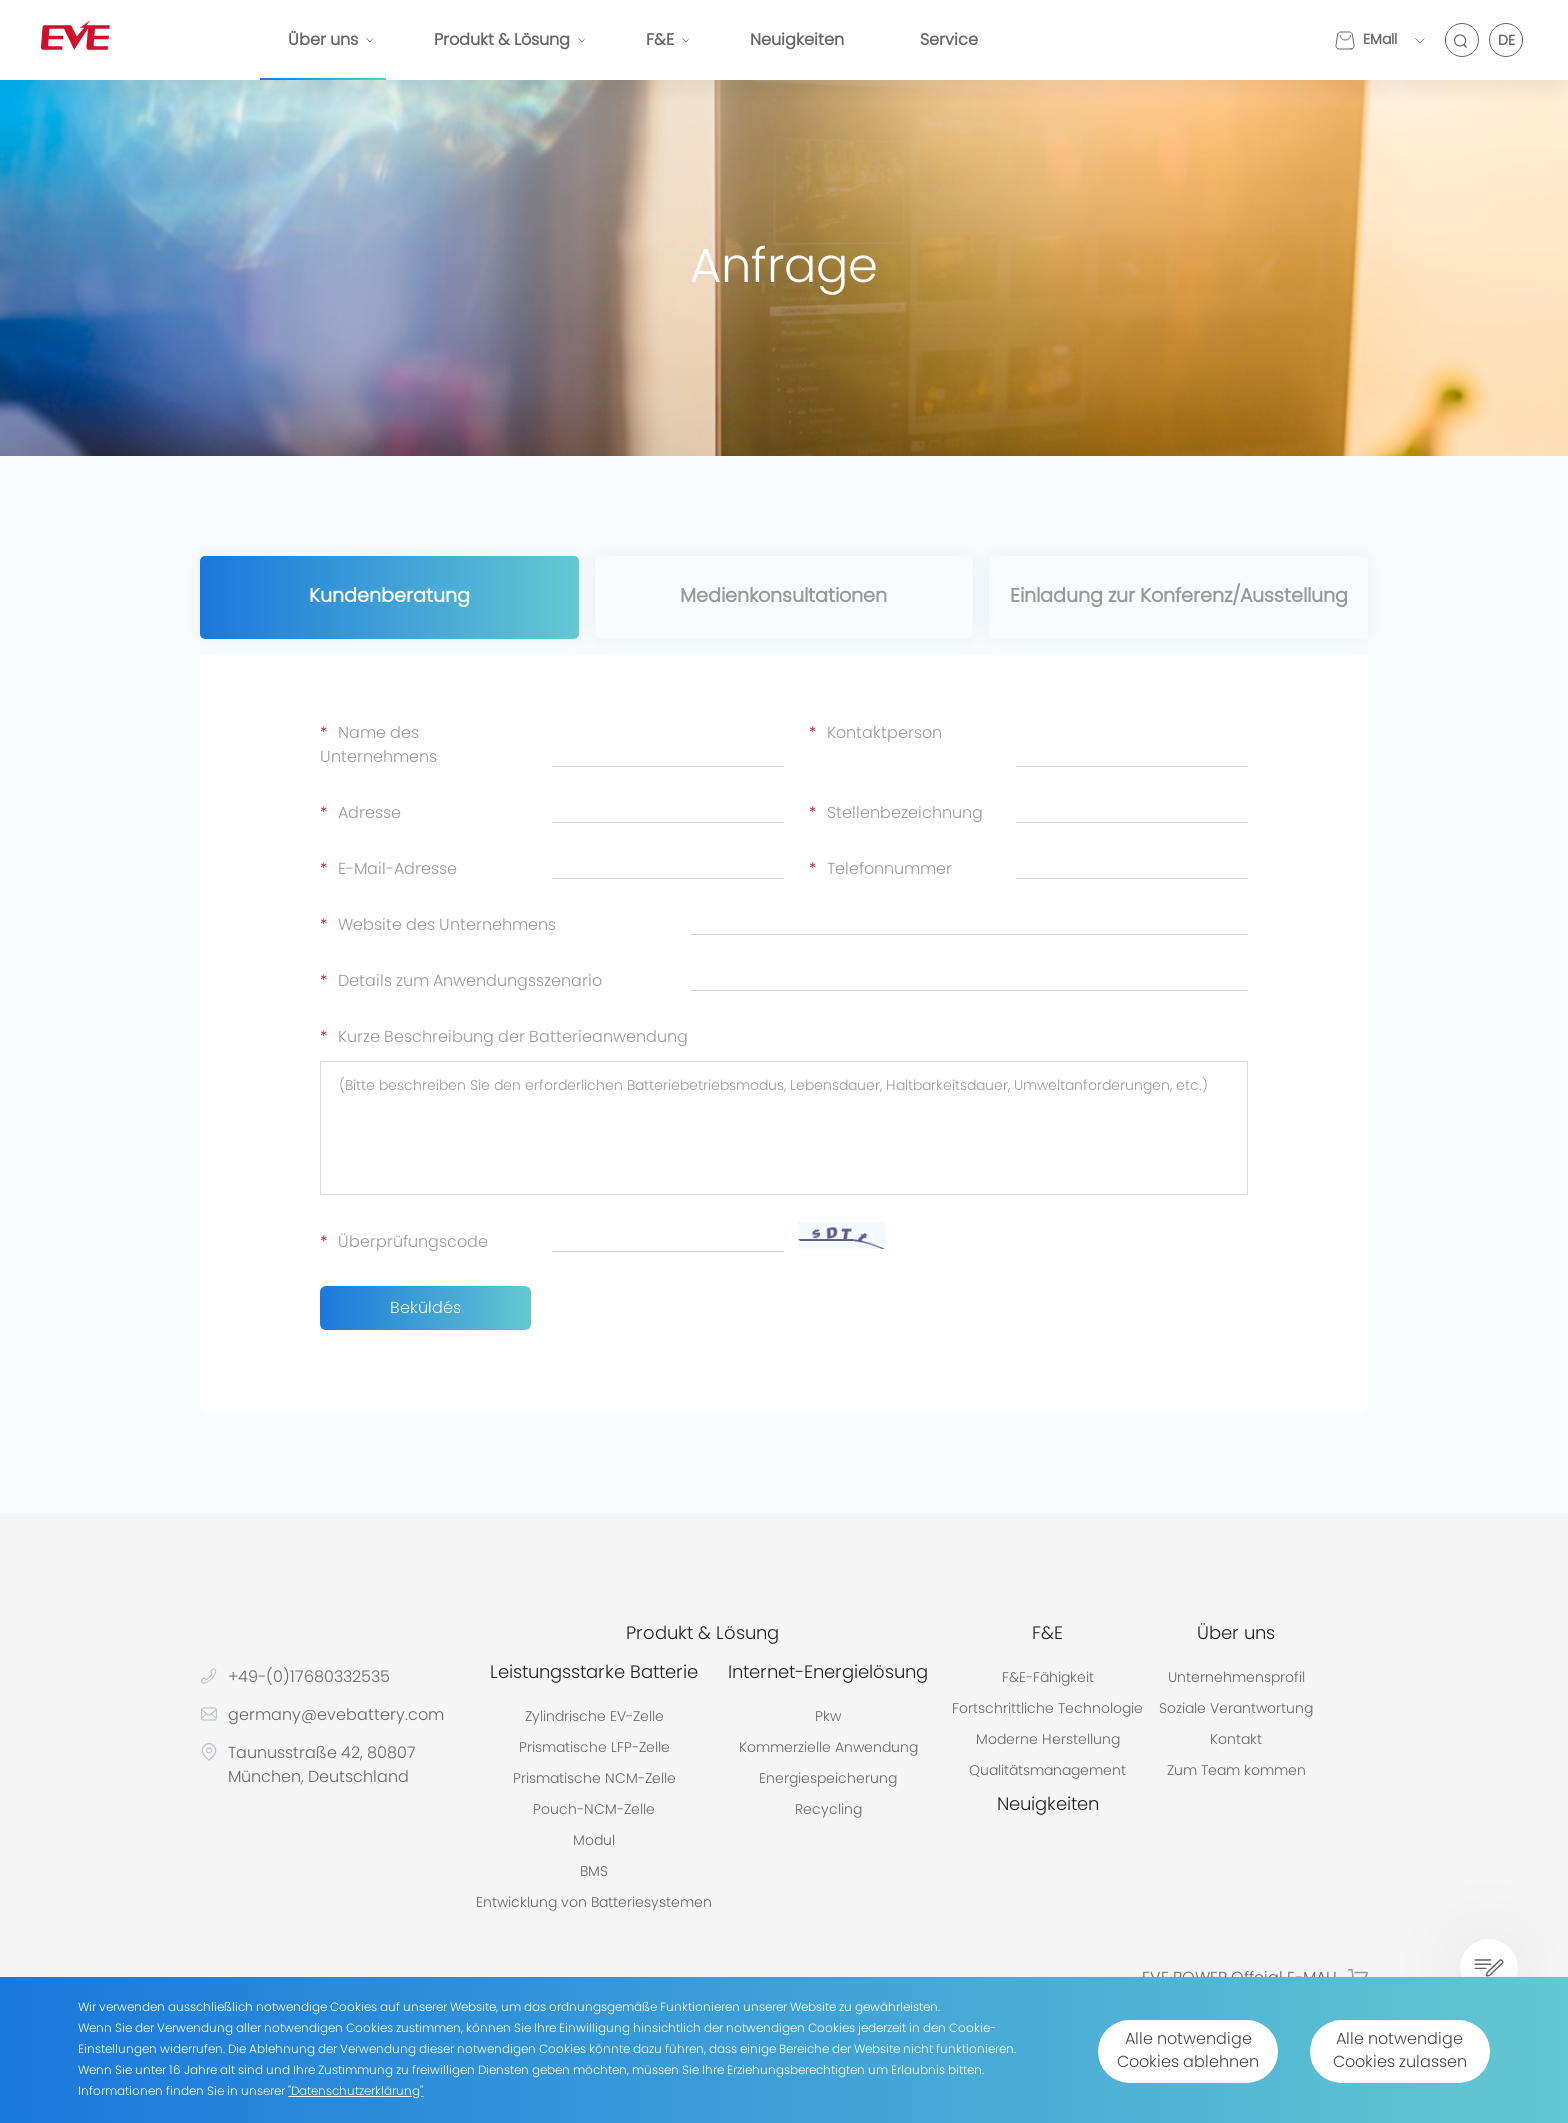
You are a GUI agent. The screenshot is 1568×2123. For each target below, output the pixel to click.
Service (949, 40)
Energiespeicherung (828, 1780)
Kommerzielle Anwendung (828, 1749)
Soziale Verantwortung (1236, 1710)
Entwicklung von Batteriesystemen (594, 1904)
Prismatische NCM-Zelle (594, 1780)
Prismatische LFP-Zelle (594, 1749)
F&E (660, 40)
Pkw (828, 1718)
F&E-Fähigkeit (1048, 1679)
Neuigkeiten (797, 40)
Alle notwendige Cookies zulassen (1394, 2051)
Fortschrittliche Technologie (1047, 1710)
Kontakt (1236, 1741)
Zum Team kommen (1236, 1772)
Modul (594, 1842)
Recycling (828, 1811)
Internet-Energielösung (828, 1674)
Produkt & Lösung (502, 40)
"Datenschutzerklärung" (355, 2092)
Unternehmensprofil (1236, 1679)
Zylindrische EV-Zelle (594, 1718)
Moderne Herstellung (1048, 1741)
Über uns (323, 40)
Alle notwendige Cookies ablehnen (1170, 2051)
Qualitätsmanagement (1047, 1772)
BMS (594, 1873)
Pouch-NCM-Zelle (594, 1811)
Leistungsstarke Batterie (594, 1674)
